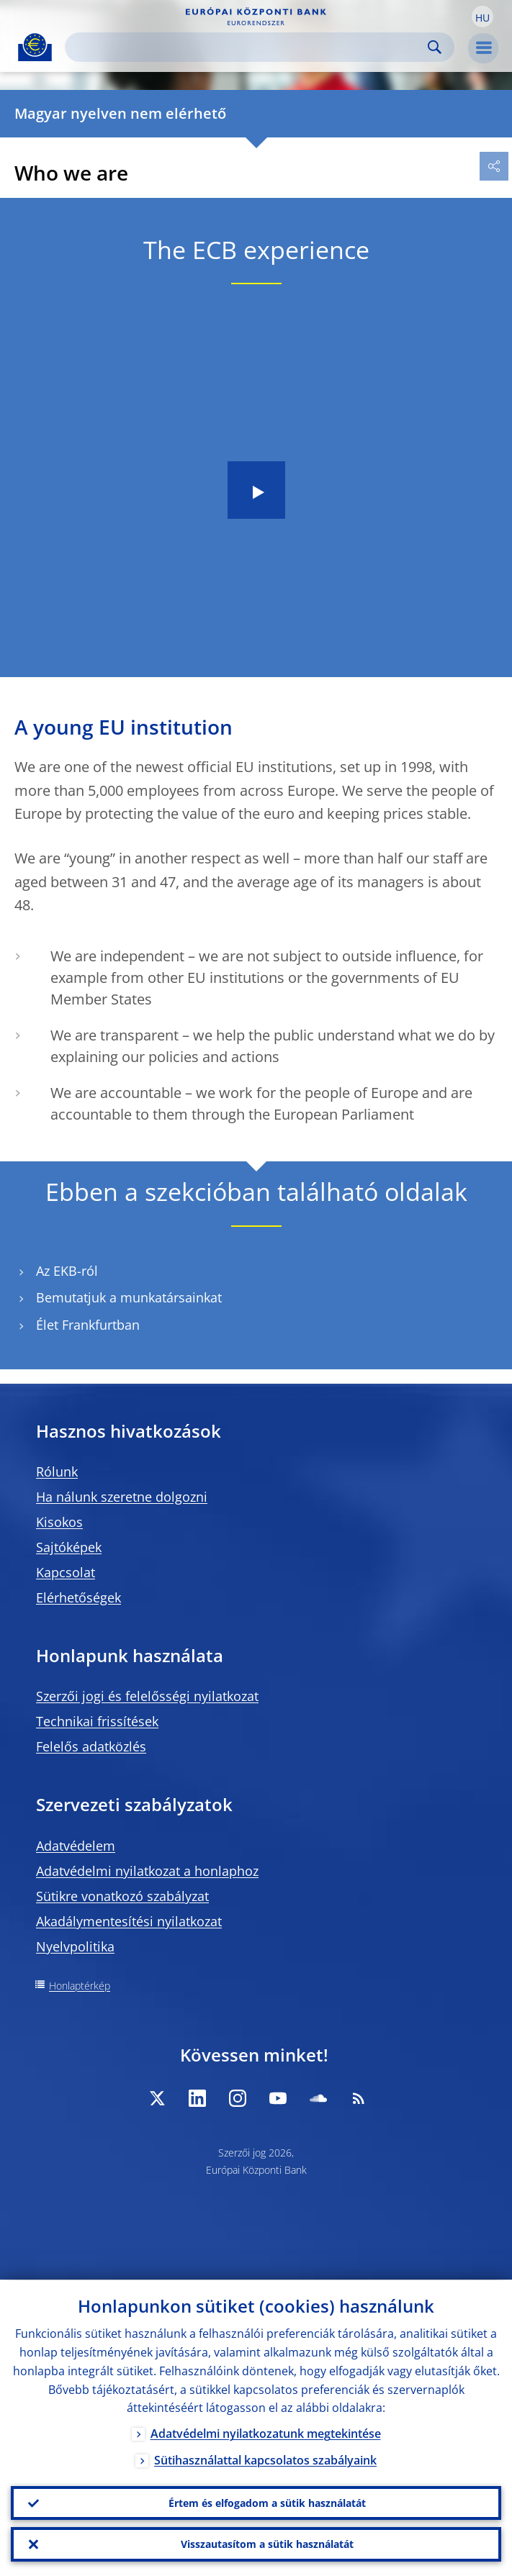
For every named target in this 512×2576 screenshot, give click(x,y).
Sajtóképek (69, 1547)
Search (434, 47)
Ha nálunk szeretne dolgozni (121, 1496)
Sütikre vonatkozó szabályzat (122, 1896)
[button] (482, 16)
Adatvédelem (75, 1845)
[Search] (248, 47)
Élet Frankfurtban (88, 1325)
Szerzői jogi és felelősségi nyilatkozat (147, 1696)
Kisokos (59, 1521)
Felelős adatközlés (91, 1746)
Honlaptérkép (79, 1985)
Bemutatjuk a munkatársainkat (129, 1297)
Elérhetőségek (78, 1597)
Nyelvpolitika (75, 1946)
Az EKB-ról (67, 1271)
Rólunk (57, 1471)
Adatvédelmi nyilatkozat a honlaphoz (147, 1870)
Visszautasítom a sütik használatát (267, 2544)
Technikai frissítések (97, 1721)
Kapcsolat (65, 1572)
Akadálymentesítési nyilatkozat (129, 1921)
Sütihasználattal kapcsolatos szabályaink (265, 2460)
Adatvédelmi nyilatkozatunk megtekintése (266, 2433)
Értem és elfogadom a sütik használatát (267, 2502)
